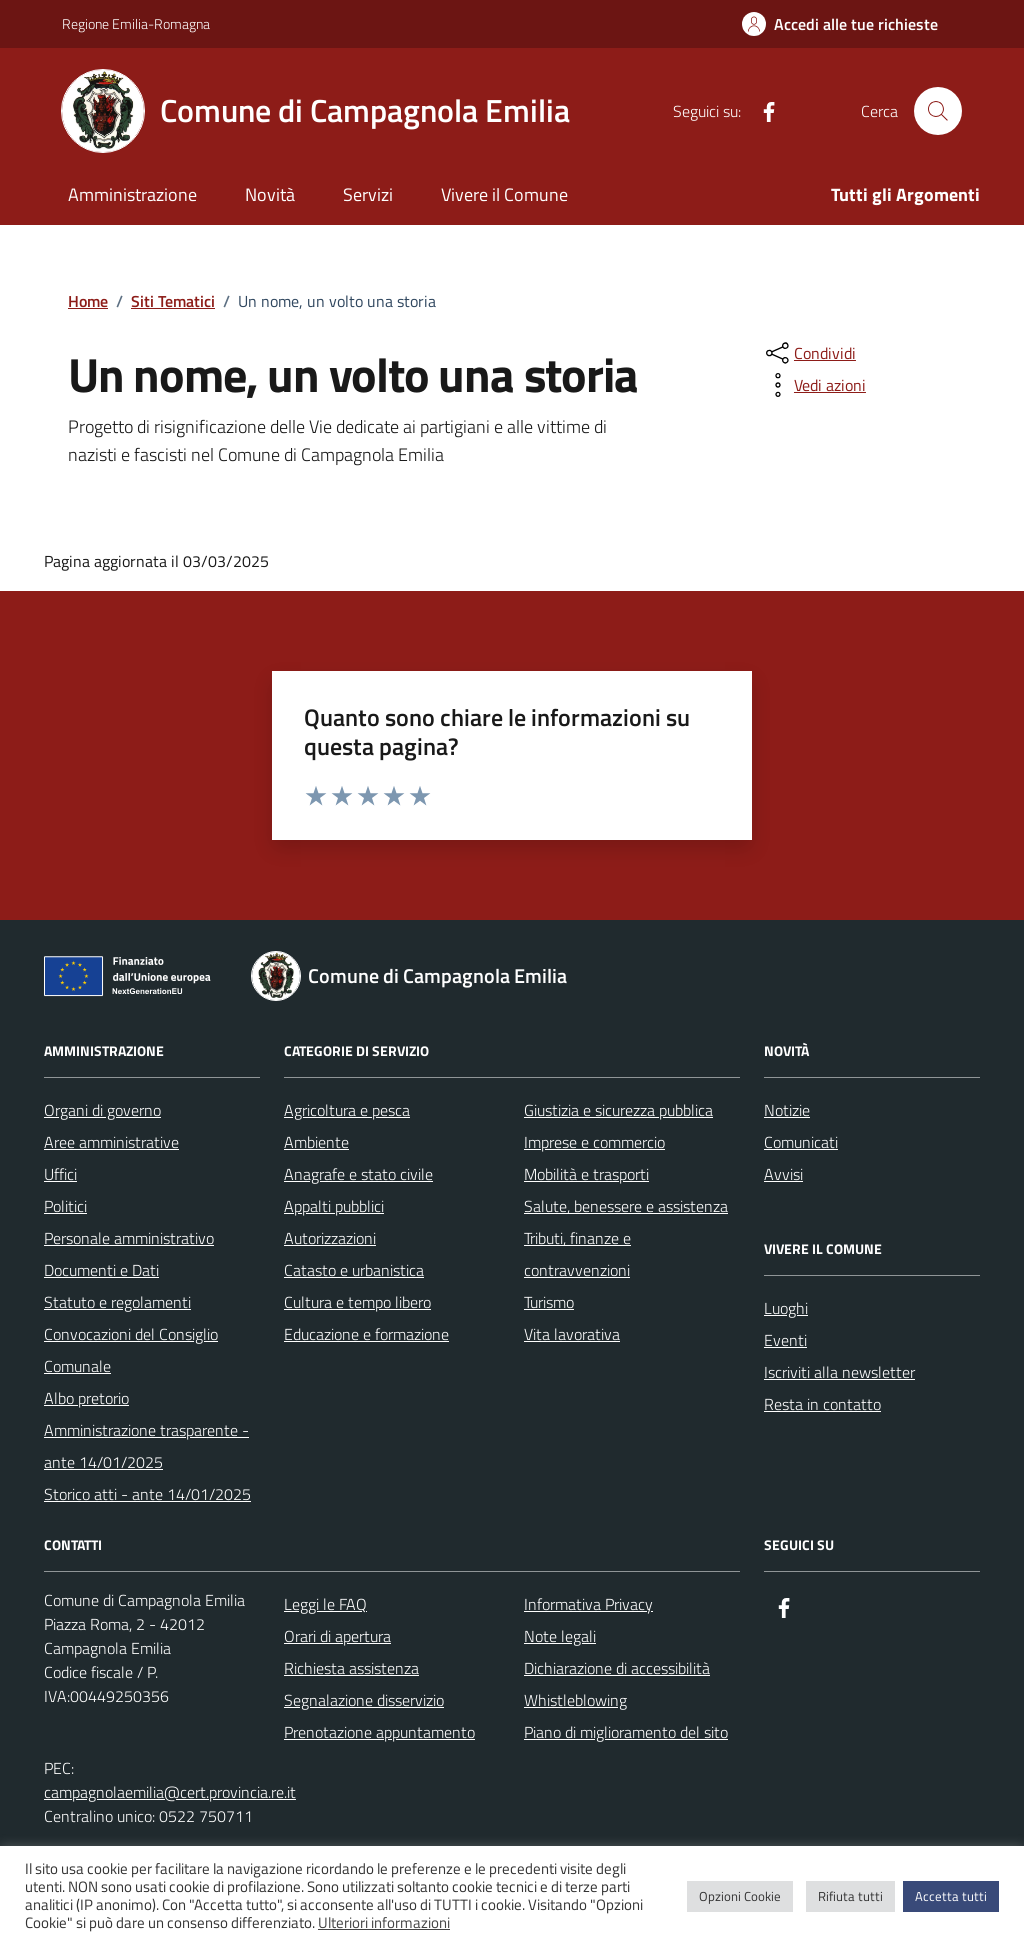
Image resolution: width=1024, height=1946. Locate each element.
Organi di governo (102, 1110)
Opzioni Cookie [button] (740, 1896)
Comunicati (801, 1142)
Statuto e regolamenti (117, 1302)
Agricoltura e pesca (347, 1110)
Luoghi (786, 1308)
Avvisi (783, 1174)
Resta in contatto (822, 1404)
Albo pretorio (86, 1398)
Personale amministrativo (129, 1238)
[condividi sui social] (809, 353)
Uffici (60, 1174)
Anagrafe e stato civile (358, 1174)
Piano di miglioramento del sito (626, 1732)
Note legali (560, 1636)
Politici (65, 1206)
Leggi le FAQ (325, 1604)
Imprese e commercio (594, 1142)
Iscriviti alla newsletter (839, 1372)
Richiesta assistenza (351, 1668)
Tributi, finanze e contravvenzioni (577, 1254)
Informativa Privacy (588, 1604)
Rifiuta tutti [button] (850, 1896)
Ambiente (316, 1142)
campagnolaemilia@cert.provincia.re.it (170, 1792)
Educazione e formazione (366, 1334)
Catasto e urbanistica (354, 1270)
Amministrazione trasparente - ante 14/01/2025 (146, 1446)
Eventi (785, 1340)
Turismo (549, 1302)
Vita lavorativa (572, 1334)
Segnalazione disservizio (364, 1700)
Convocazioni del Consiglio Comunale (131, 1350)
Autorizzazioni (330, 1238)
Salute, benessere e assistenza (626, 1206)
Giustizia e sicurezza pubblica (618, 1110)
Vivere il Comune (504, 194)
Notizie (787, 1110)
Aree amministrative (111, 1142)
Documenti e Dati (101, 1270)
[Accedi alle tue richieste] (840, 24)
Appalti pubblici (334, 1206)
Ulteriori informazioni (384, 1923)
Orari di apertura (337, 1636)
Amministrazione (132, 194)
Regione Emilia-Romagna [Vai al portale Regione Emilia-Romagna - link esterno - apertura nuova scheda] (136, 23)
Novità (270, 194)
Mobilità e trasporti (586, 1174)
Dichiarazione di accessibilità (617, 1668)
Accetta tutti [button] (951, 1896)
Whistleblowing (575, 1700)
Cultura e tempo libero (357, 1302)
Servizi (368, 194)
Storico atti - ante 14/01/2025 (147, 1494)
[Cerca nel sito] (938, 111)
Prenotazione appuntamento (379, 1732)
